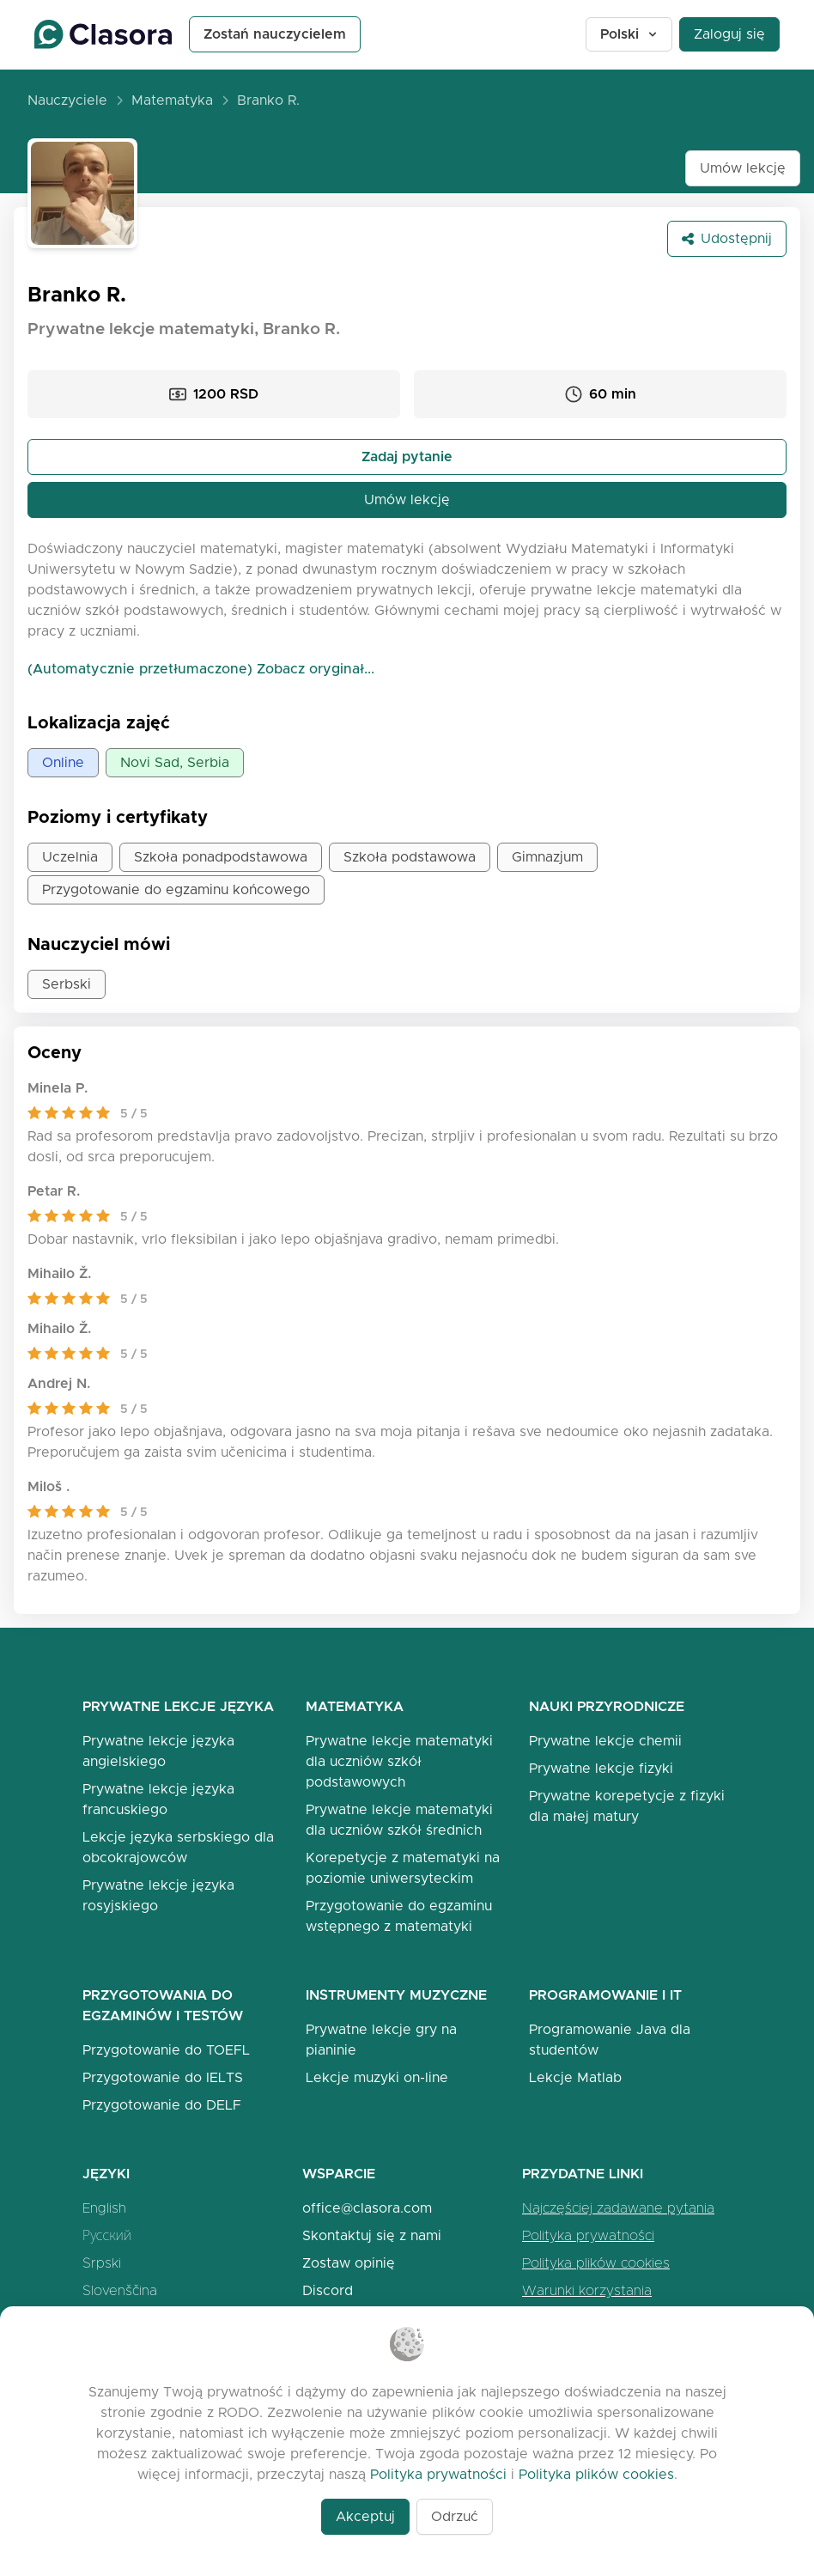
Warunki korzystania (587, 2290)
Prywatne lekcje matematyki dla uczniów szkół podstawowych (399, 1761)
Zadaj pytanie (407, 456)
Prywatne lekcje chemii (605, 1740)
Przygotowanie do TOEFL (166, 2050)
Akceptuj (365, 2516)
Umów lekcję (743, 168)
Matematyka (172, 100)
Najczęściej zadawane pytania (618, 2208)
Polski (629, 34)
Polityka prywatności (588, 2235)
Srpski (101, 2263)
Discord (327, 2290)
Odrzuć (454, 2516)
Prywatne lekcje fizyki (601, 1768)
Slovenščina (119, 2290)
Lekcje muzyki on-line (377, 2077)
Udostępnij (727, 238)
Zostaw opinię (348, 2263)
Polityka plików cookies (596, 2263)
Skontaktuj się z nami (371, 2235)
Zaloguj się (729, 34)
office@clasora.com (367, 2208)
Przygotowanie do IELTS (162, 2077)
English (104, 2208)
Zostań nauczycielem (275, 34)
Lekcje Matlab (575, 2077)
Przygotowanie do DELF (161, 2105)
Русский (106, 2235)
